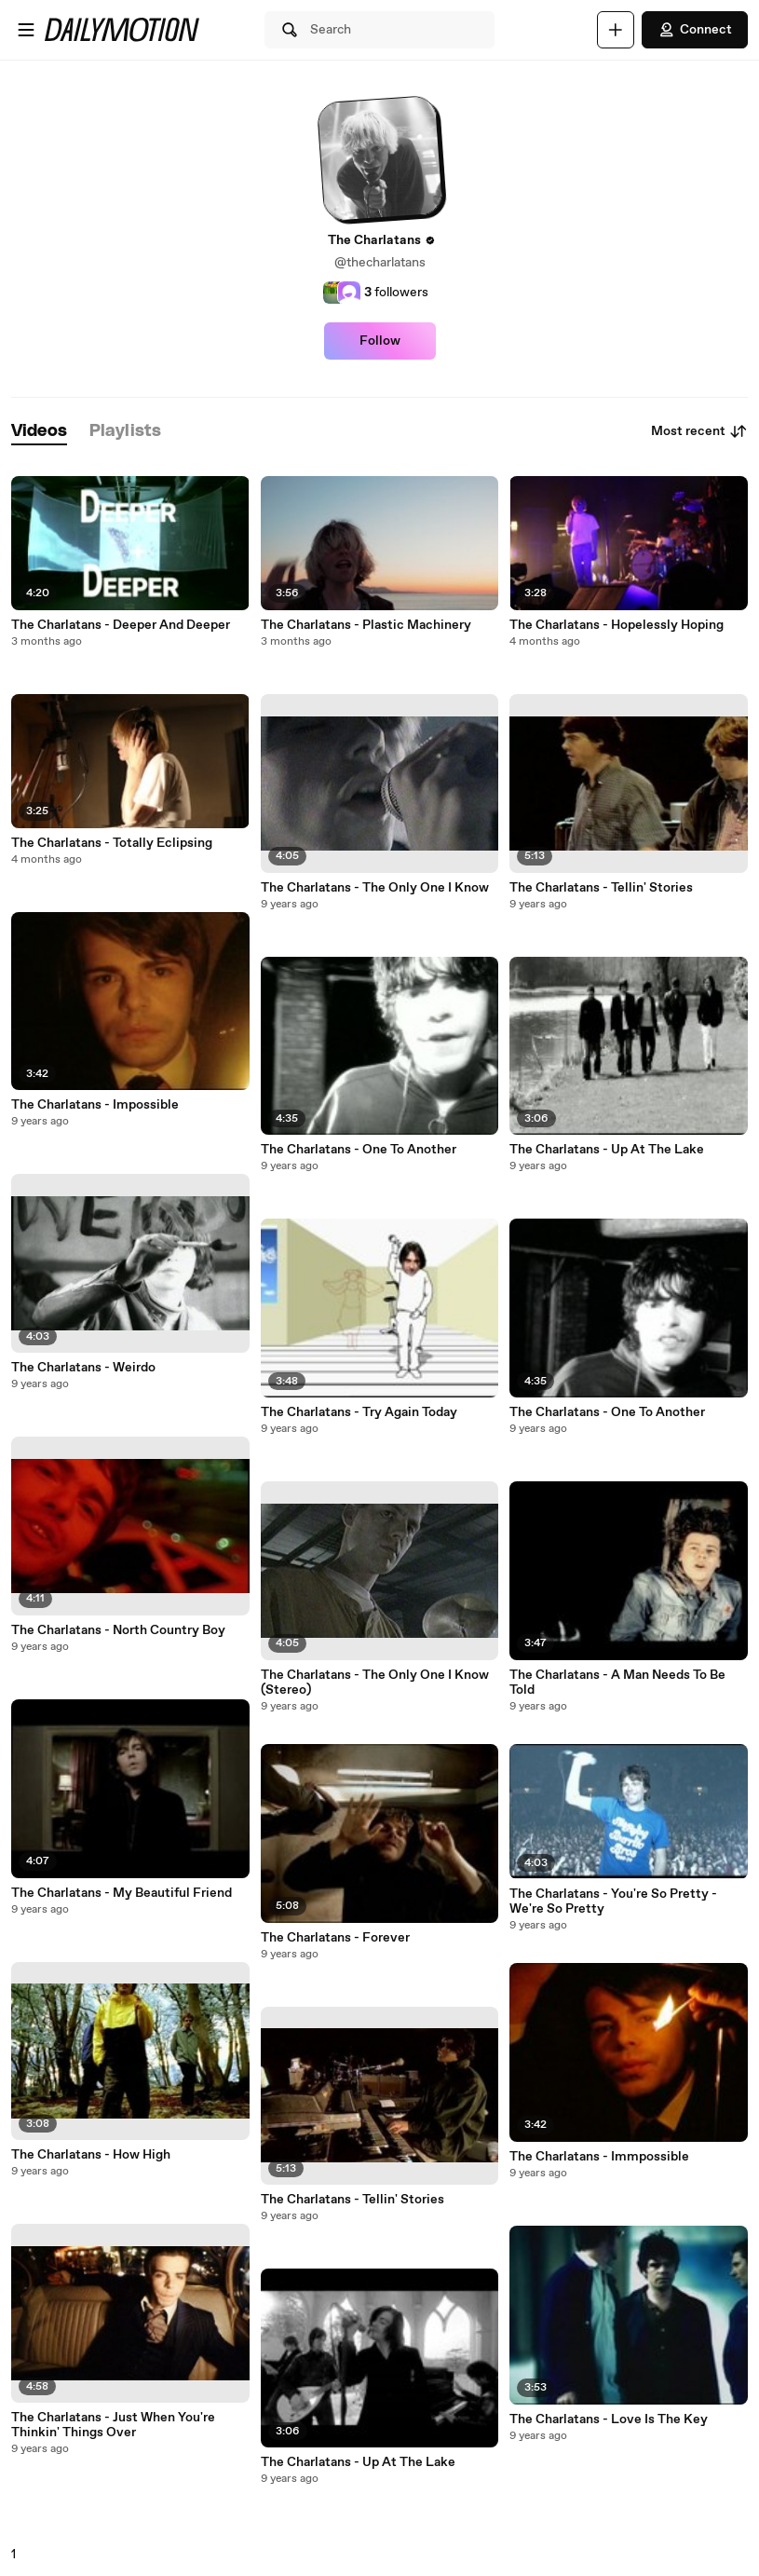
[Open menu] (26, 29)
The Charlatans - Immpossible (599, 2156)
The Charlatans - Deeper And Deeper (120, 625)
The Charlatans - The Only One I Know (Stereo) (375, 1682)
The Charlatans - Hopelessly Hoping (616, 625)
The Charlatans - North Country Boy (118, 1630)
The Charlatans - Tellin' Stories (352, 2199)
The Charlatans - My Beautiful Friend (121, 1893)
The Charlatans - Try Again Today (359, 1412)
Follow (379, 341)
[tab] (39, 431)
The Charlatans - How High (90, 2154)
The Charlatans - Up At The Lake (358, 2462)
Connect (694, 29)
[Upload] (615, 29)
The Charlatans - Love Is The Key (608, 2419)
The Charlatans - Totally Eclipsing (111, 843)
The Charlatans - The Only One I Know (375, 887)
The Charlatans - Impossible (95, 1104)
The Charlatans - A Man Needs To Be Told (617, 1682)
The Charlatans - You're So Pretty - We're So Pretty (613, 1901)
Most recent (699, 431)
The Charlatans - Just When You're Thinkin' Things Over (113, 2425)
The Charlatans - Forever (335, 1937)
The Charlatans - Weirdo (83, 1367)
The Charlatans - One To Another (358, 1149)
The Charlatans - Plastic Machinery (366, 625)
